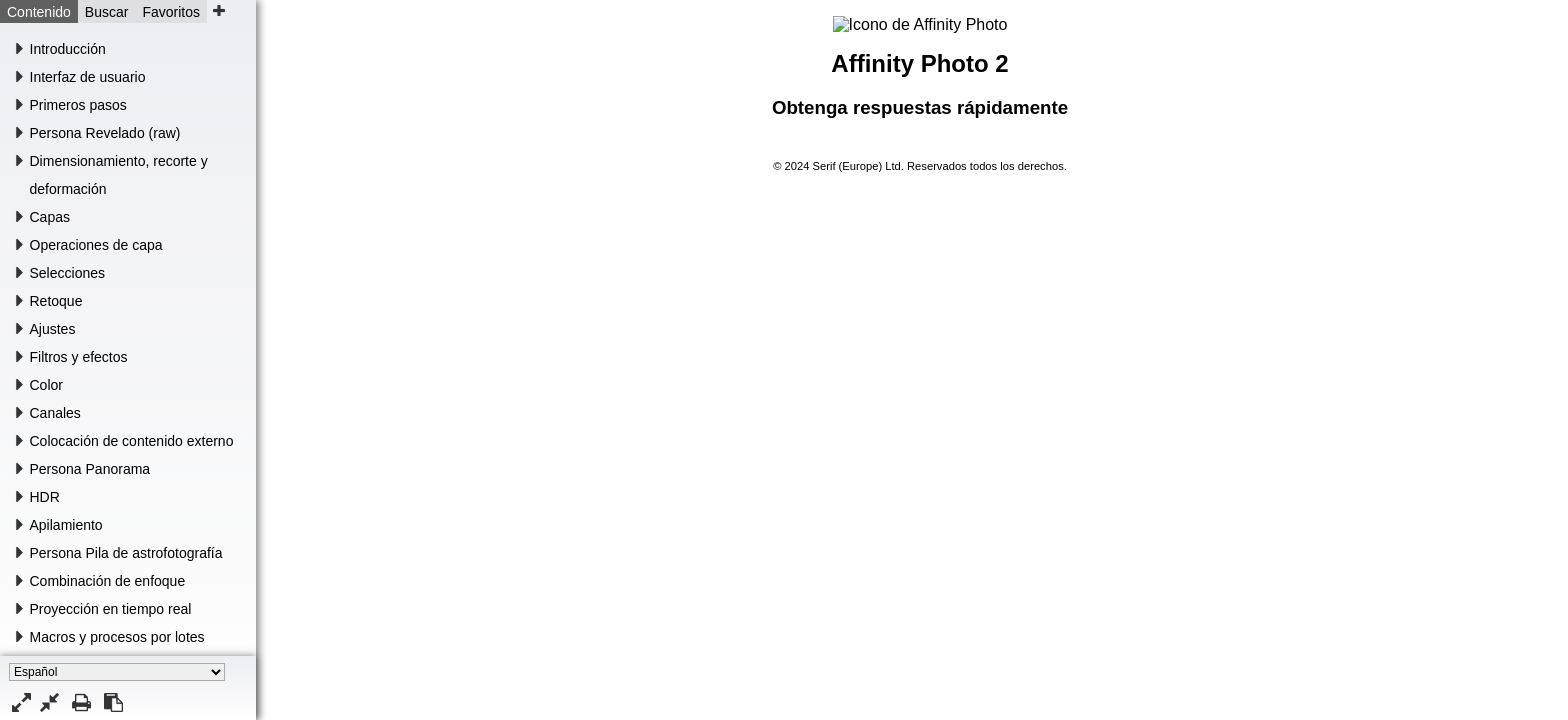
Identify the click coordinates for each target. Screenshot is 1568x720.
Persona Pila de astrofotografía (126, 553)
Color (46, 385)
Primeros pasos (78, 105)
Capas (50, 217)
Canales (55, 413)
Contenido (39, 12)
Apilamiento (66, 525)
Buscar (107, 12)
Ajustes (53, 329)
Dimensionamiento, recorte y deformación (119, 175)
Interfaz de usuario (88, 77)
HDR (45, 497)
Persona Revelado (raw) (105, 133)
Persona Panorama (90, 469)
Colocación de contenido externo (132, 441)
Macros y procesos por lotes (117, 637)
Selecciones (68, 273)
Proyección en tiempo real (111, 609)
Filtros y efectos (79, 357)
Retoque (56, 301)
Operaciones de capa (96, 245)
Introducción (68, 49)
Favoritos (171, 12)
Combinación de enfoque (108, 581)
